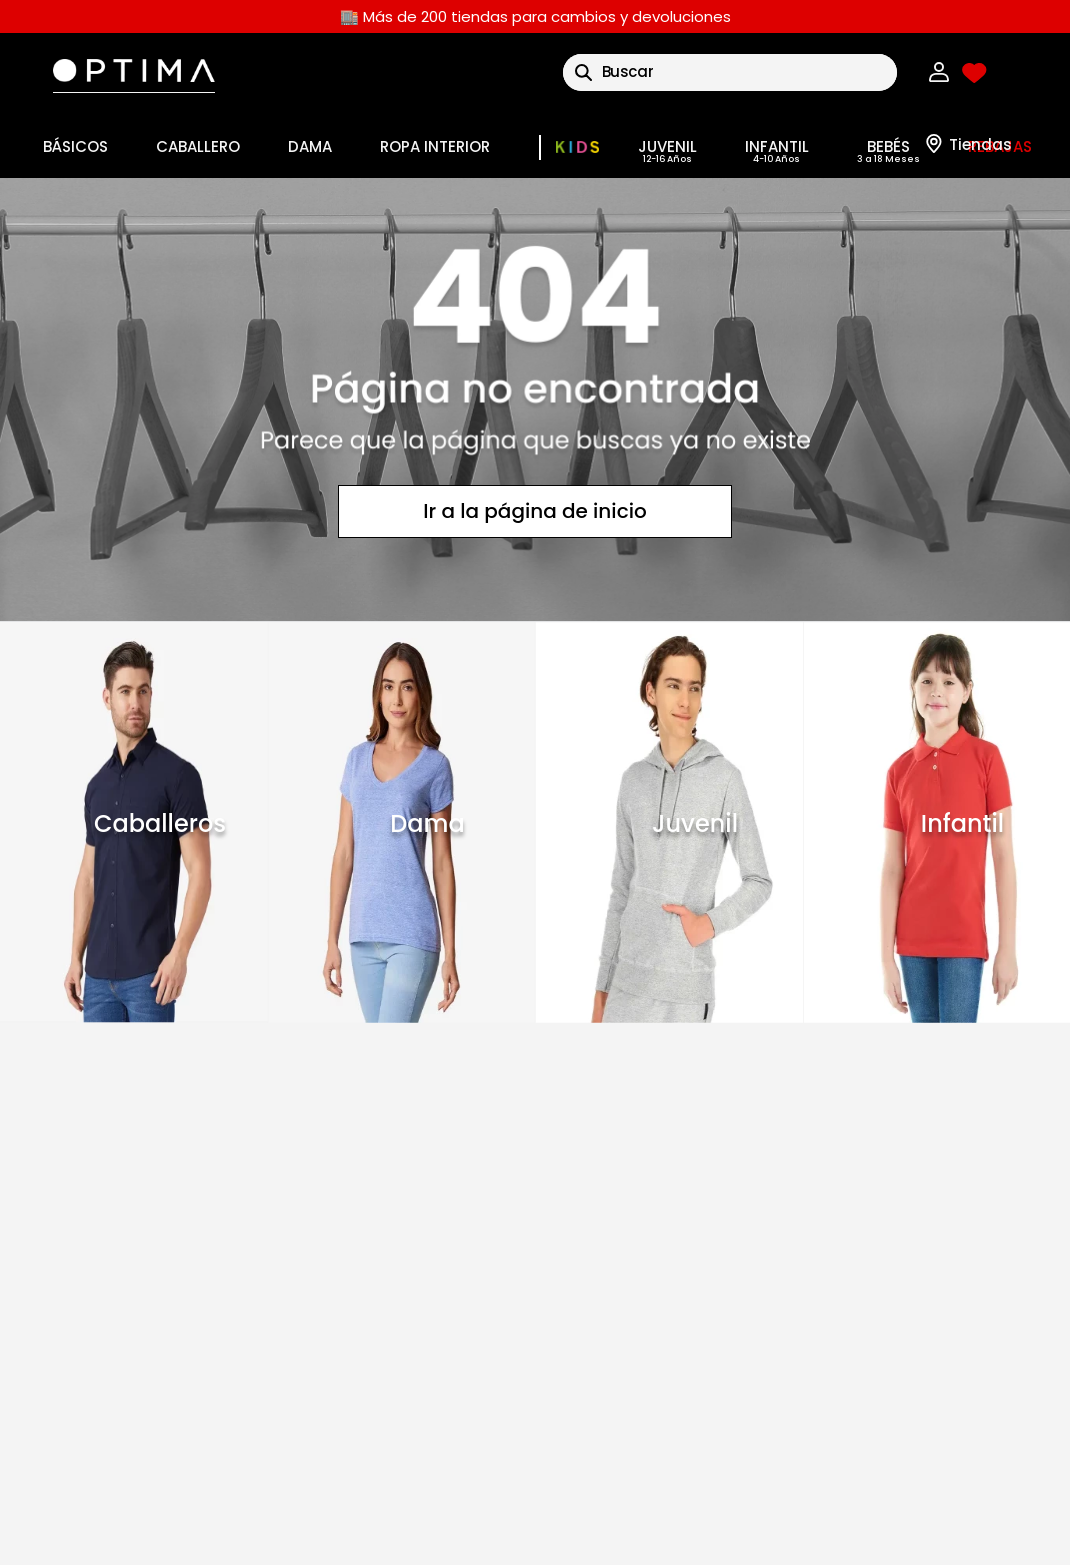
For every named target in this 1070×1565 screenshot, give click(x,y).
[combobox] (730, 72)
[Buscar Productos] (583, 72)
